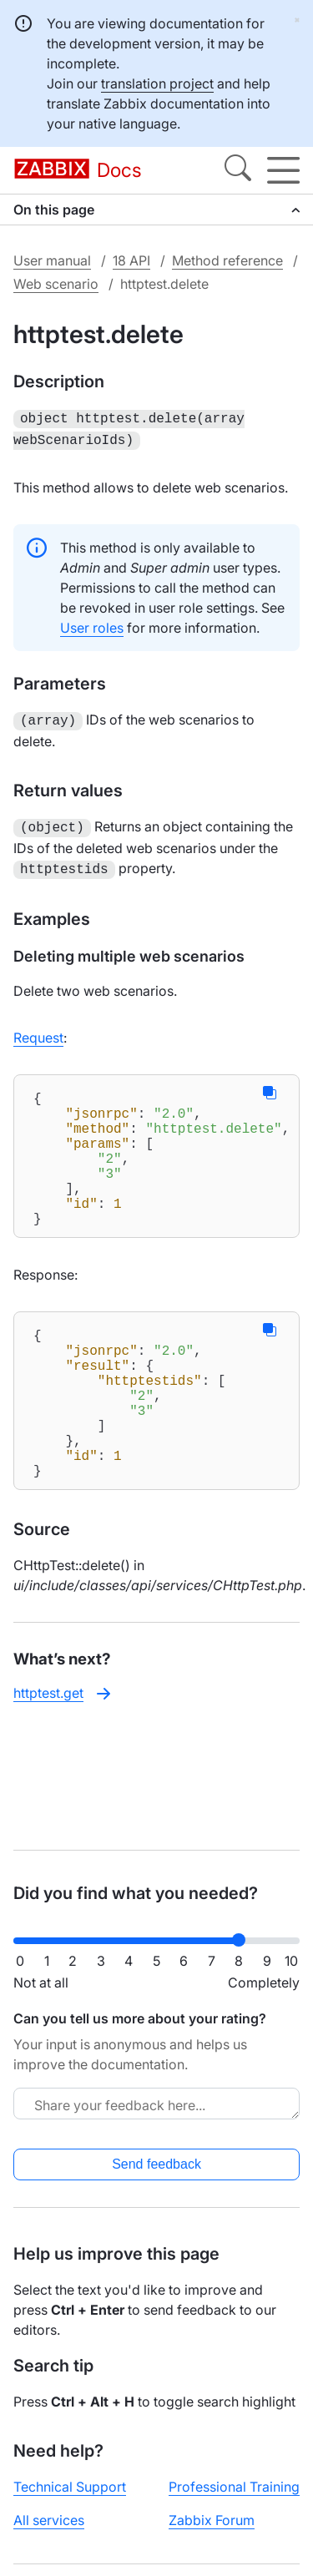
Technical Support (69, 2486)
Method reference (227, 260)
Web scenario (55, 283)
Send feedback (156, 2164)
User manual (52, 260)
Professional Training (234, 2486)
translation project (157, 83)
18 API (131, 260)
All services (48, 2520)
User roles (92, 624)
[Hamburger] (283, 170)
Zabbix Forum (212, 2520)
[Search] (238, 170)
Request (38, 1029)
